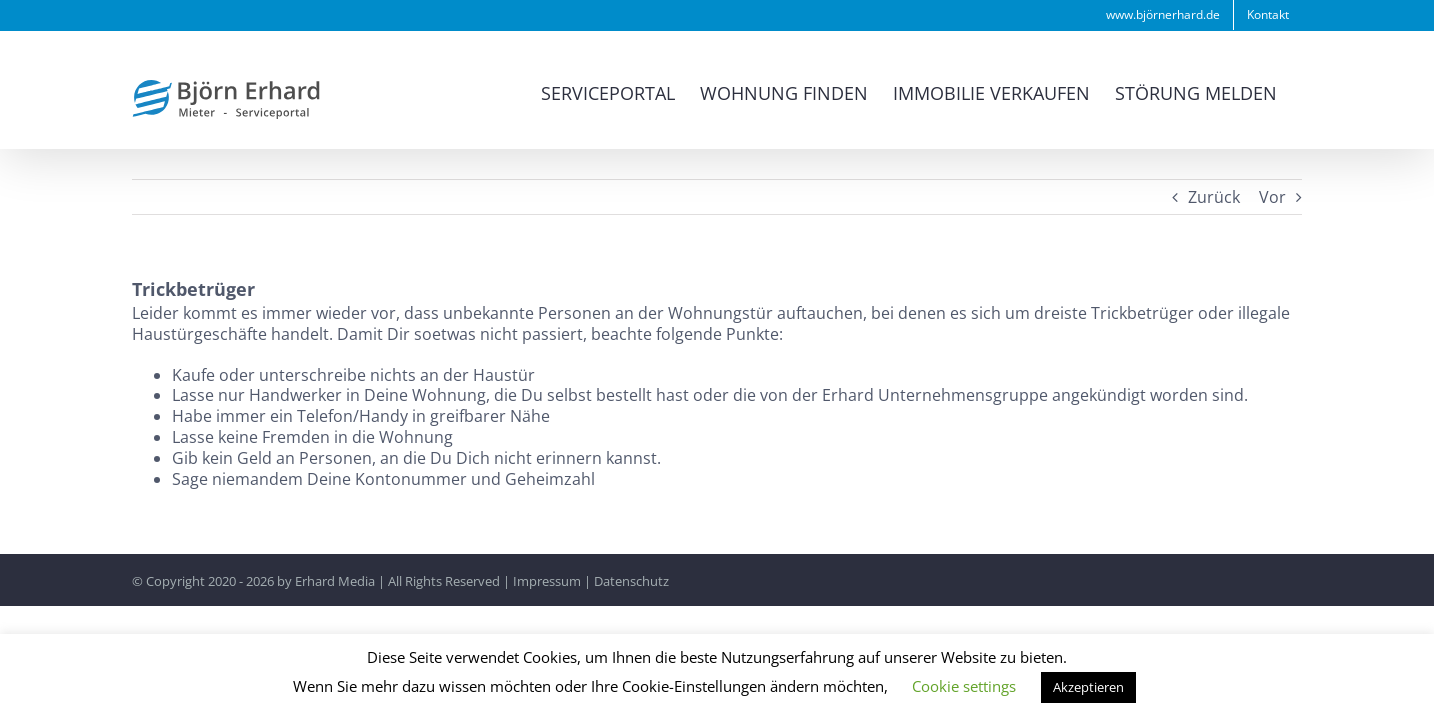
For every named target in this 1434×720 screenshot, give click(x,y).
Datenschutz (631, 581)
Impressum (547, 581)
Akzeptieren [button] (1088, 687)
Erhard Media (335, 581)
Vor (1272, 197)
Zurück (1214, 197)
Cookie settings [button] (964, 686)
